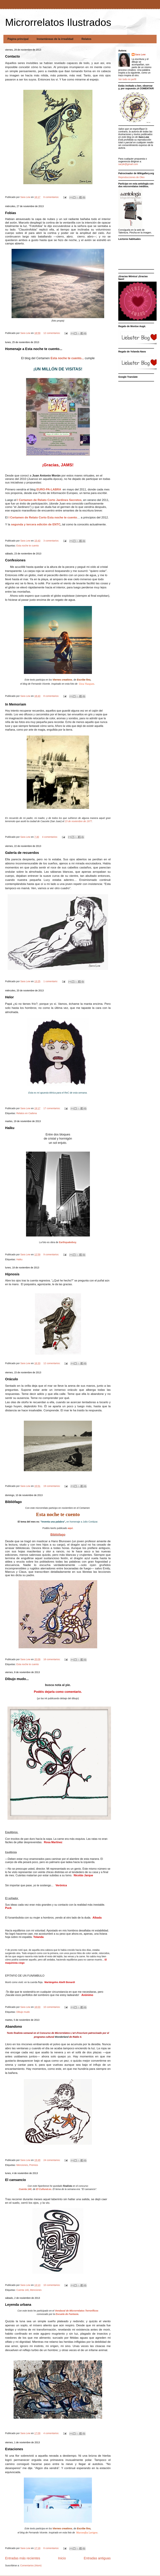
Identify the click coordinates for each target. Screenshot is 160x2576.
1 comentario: (51, 981)
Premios (33, 2165)
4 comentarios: (50, 837)
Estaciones (14, 2449)
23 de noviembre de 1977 (78, 821)
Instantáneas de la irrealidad (55, 39)
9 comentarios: (51, 1254)
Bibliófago (13, 1502)
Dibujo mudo (23, 2012)
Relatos (86, 39)
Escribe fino (83, 679)
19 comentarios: (52, 1486)
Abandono (13, 2026)
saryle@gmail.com (128, 164)
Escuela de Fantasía (66, 2314)
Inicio (62, 2558)
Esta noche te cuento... (67, 358)
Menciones (22, 2165)
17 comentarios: (52, 1108)
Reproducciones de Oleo (131, 177)
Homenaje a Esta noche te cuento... (33, 349)
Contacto (12, 56)
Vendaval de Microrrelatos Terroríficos (76, 2310)
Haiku (9, 1128)
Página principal (18, 39)
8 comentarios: (51, 696)
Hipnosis (12, 1274)
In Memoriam (15, 704)
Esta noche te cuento (27, 545)
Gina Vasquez (86, 683)
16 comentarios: (52, 1659)
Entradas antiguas (97, 2558)
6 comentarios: (51, 197)
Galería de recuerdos (22, 853)
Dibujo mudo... (17, 1679)
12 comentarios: (52, 333)
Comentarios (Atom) (31, 2565)
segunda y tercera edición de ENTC (35, 524)
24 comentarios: (52, 2160)
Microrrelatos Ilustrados (58, 22)
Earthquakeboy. (68, 1242)
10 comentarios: (52, 2007)
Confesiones (15, 560)
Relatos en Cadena (26, 1113)
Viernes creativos (62, 679)
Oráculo (11, 1379)
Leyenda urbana (18, 2304)
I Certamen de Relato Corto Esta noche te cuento (43, 517)
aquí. (70, 1528)
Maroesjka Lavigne (87, 2532)
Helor (9, 997)
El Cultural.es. (44, 2189)
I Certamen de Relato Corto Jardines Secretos (49, 500)
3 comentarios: (51, 540)
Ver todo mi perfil (127, 79)
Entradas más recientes (22, 2558)
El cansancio (15, 2180)
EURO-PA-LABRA (49, 489)
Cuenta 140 (25, 2189)
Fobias (10, 213)
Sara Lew (140, 54)
